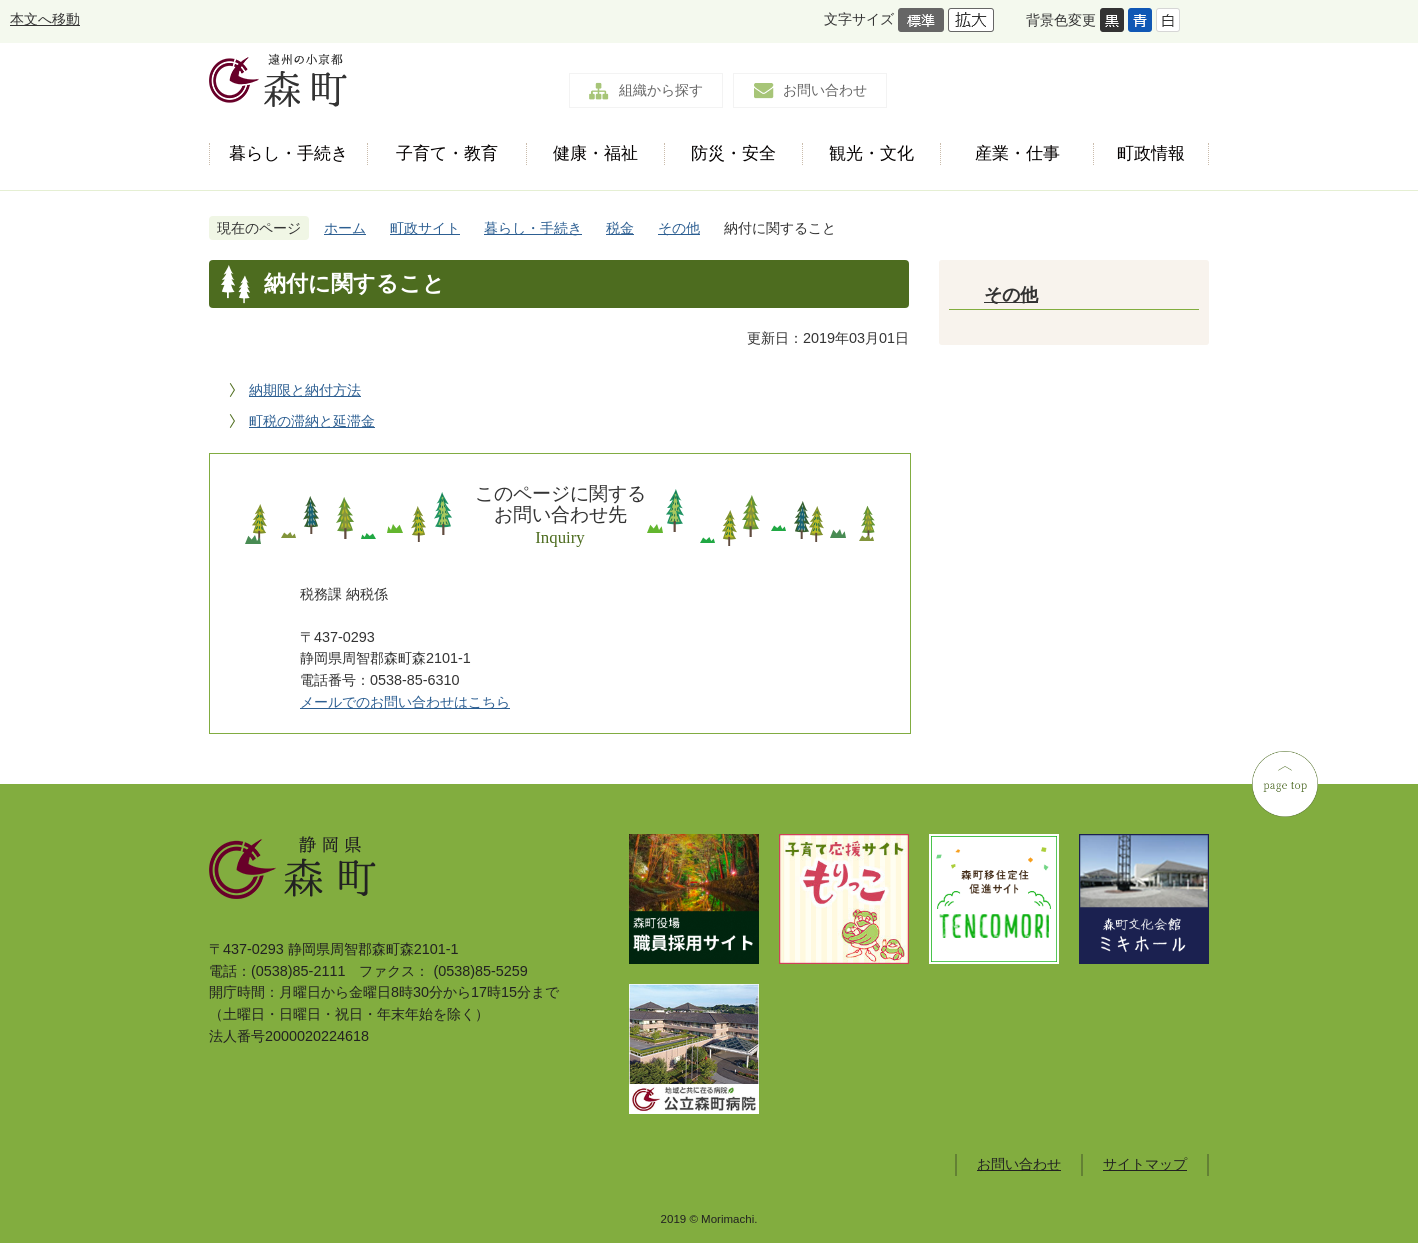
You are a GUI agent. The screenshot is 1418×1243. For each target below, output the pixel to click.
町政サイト (425, 228)
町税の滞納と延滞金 (312, 421)
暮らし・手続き (533, 228)
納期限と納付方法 (305, 390)
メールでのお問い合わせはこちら (405, 702)
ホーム (345, 228)
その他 (679, 228)
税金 (620, 228)
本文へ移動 (45, 19)
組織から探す (661, 90)
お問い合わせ (825, 90)
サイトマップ (1145, 1164)
